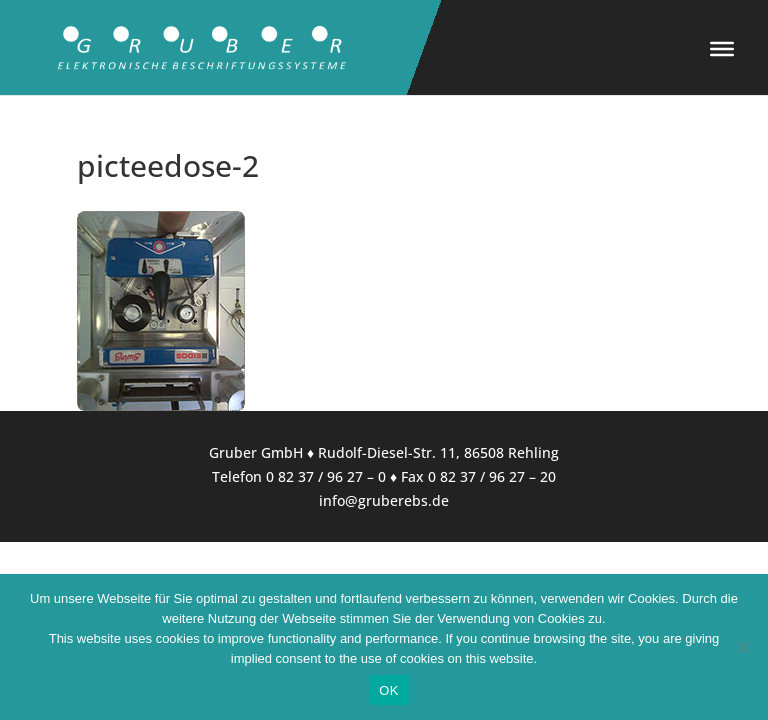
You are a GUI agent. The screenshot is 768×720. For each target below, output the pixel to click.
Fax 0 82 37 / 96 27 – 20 (478, 476)
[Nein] (743, 647)
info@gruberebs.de (384, 500)
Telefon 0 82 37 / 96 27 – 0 (299, 476)
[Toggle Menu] (722, 49)
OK (388, 690)
